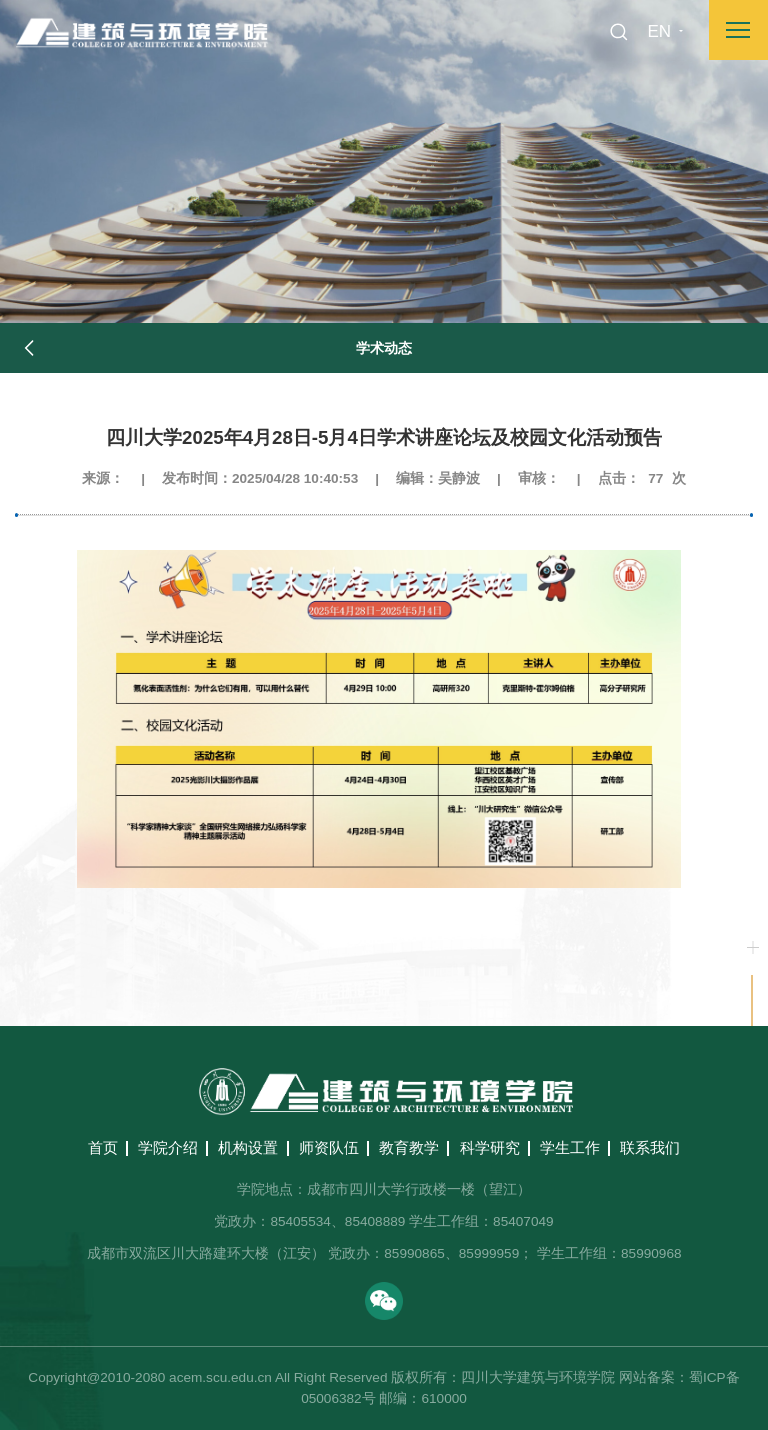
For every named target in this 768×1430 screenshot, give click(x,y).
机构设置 (248, 1147)
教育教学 (409, 1147)
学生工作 (570, 1147)
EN (659, 31)
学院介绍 (168, 1147)
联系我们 (650, 1147)
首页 (103, 1147)
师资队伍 (329, 1147)
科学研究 (490, 1147)
